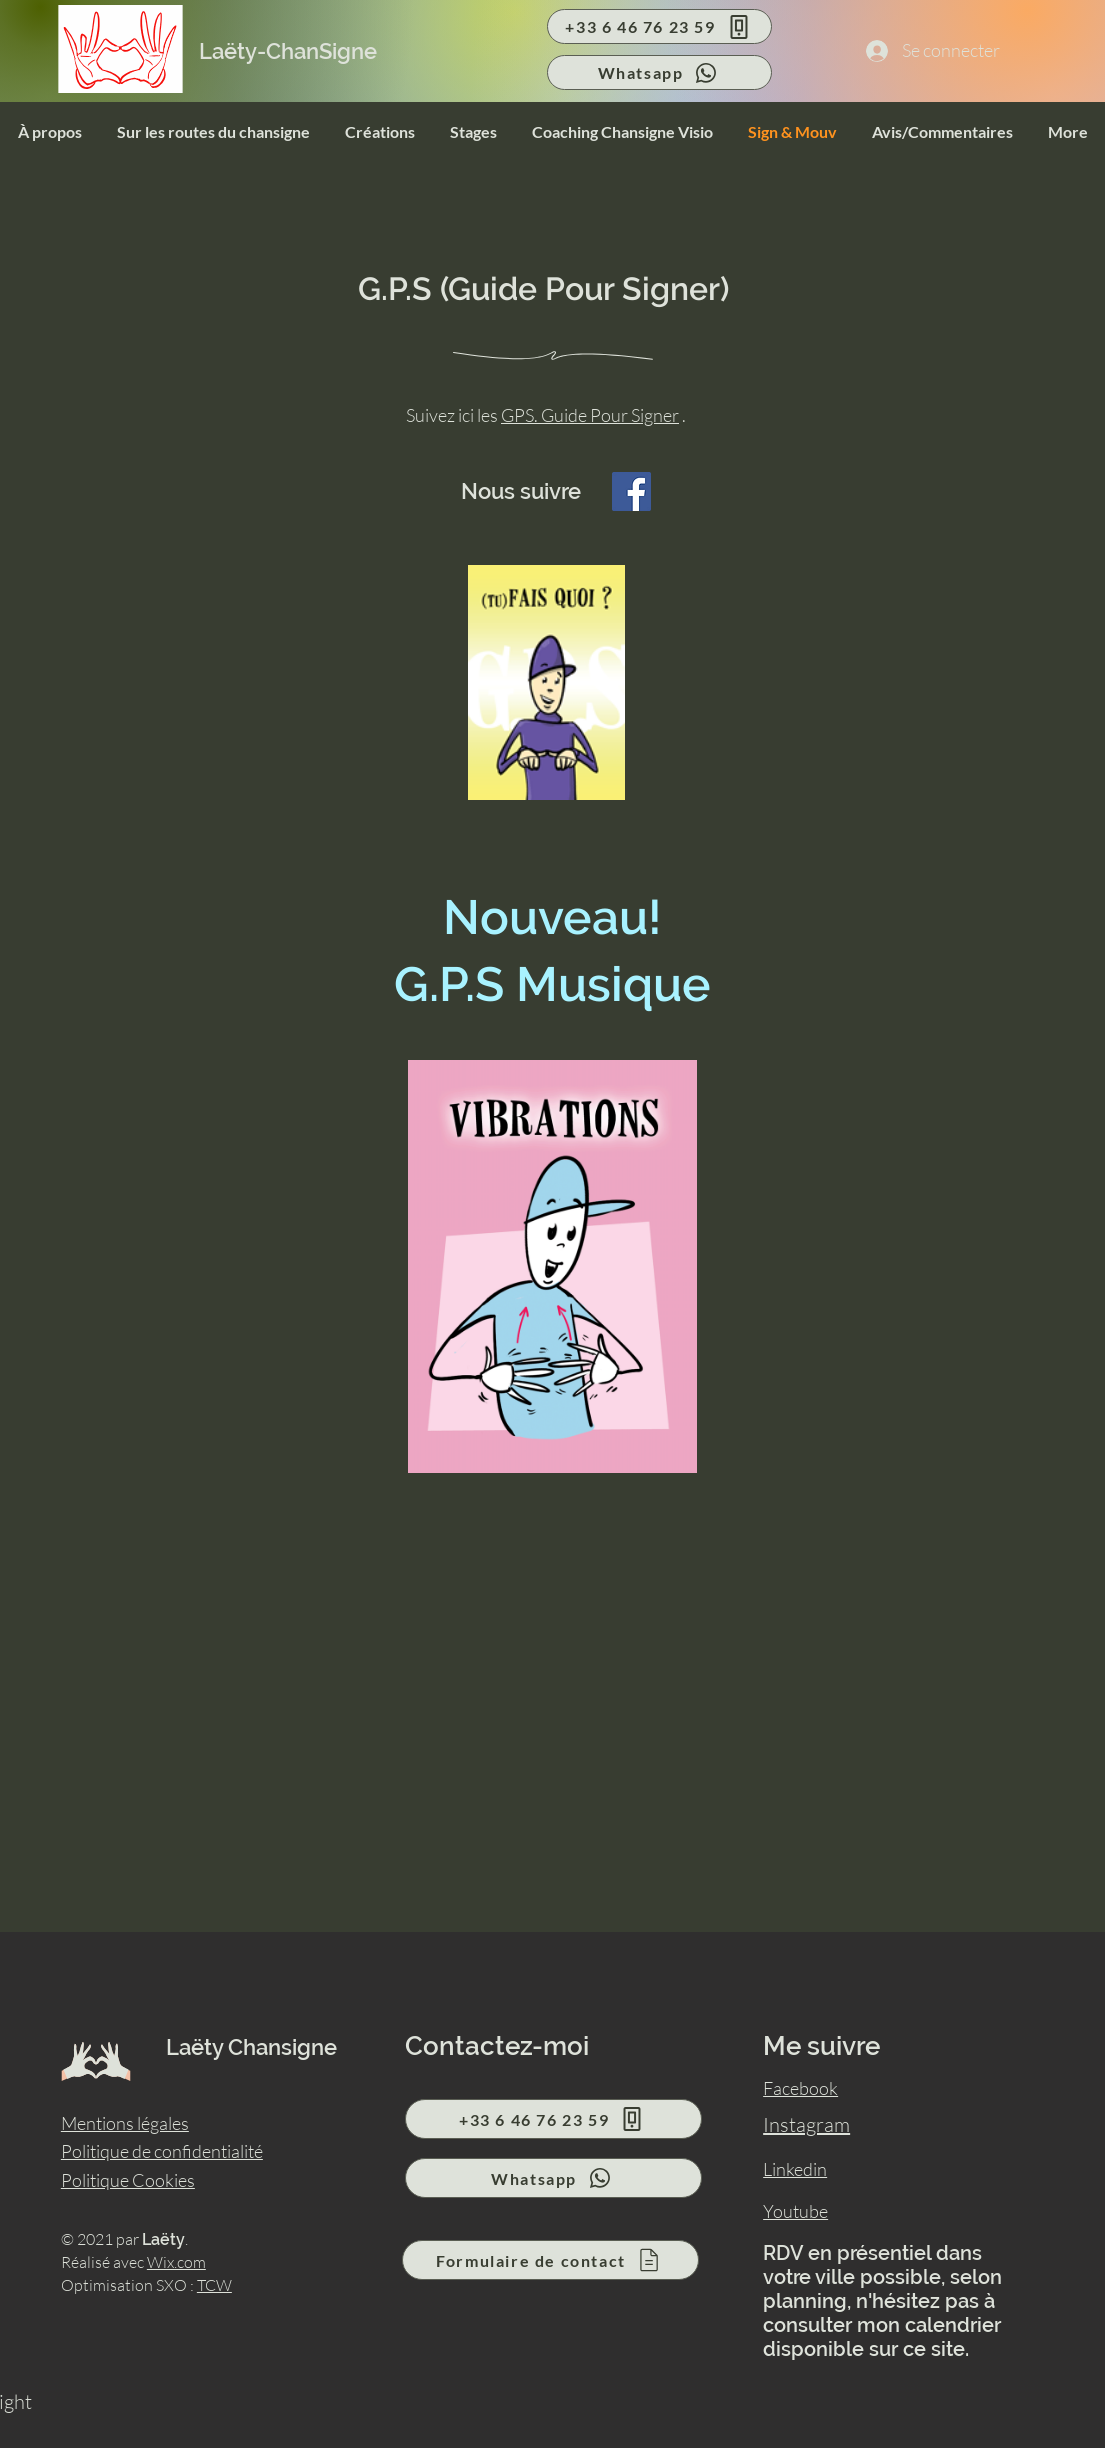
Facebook (800, 2088)
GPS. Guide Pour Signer (590, 415)
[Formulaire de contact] (550, 2260)
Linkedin (795, 2169)
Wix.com (176, 2262)
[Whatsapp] (659, 72)
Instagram (806, 2124)
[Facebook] (631, 491)
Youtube (795, 2211)
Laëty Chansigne (251, 2047)
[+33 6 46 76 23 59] (659, 26)
